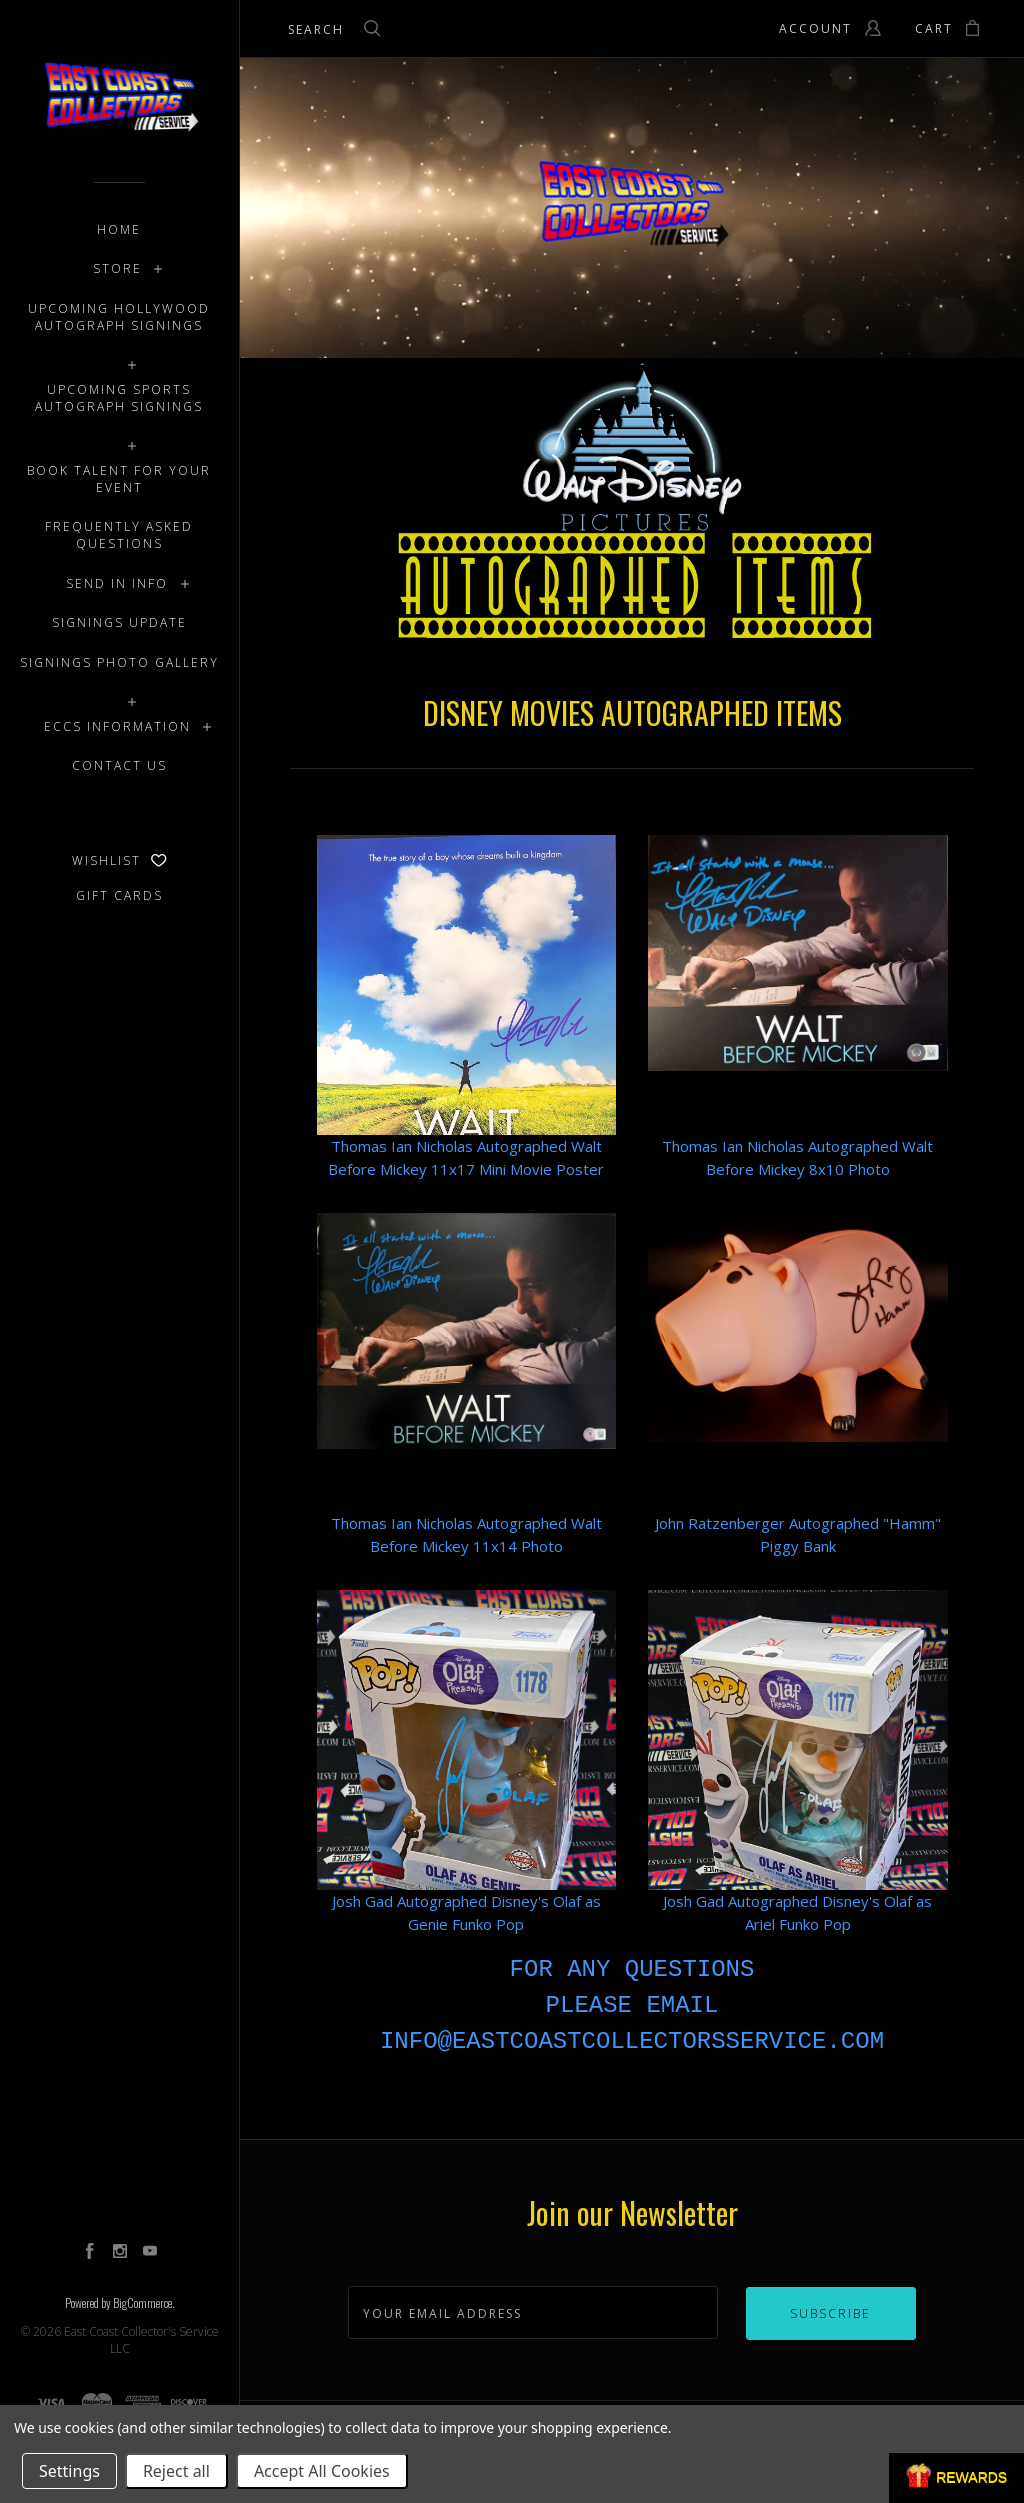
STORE (117, 268)
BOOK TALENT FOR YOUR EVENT (119, 479)
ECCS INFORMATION (117, 726)
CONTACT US (119, 765)
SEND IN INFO (117, 583)
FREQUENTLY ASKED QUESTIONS (119, 535)
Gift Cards (119, 895)
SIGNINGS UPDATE (119, 622)
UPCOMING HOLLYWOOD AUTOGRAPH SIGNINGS (119, 317)
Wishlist (119, 860)
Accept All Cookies (322, 2471)
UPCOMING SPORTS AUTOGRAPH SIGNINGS (119, 398)
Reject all (176, 2471)
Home (119, 229)
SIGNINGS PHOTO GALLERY (119, 662)
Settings (69, 2471)
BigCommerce (142, 2302)
